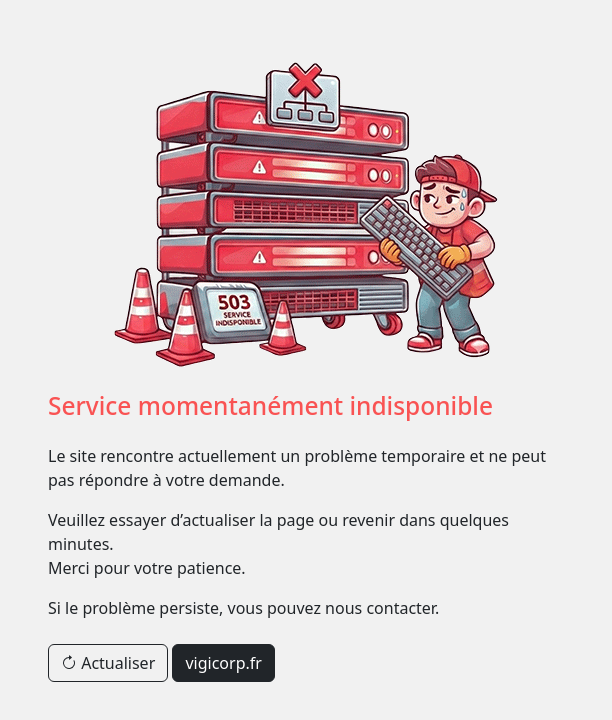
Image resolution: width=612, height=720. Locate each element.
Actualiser (108, 663)
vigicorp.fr (223, 663)
